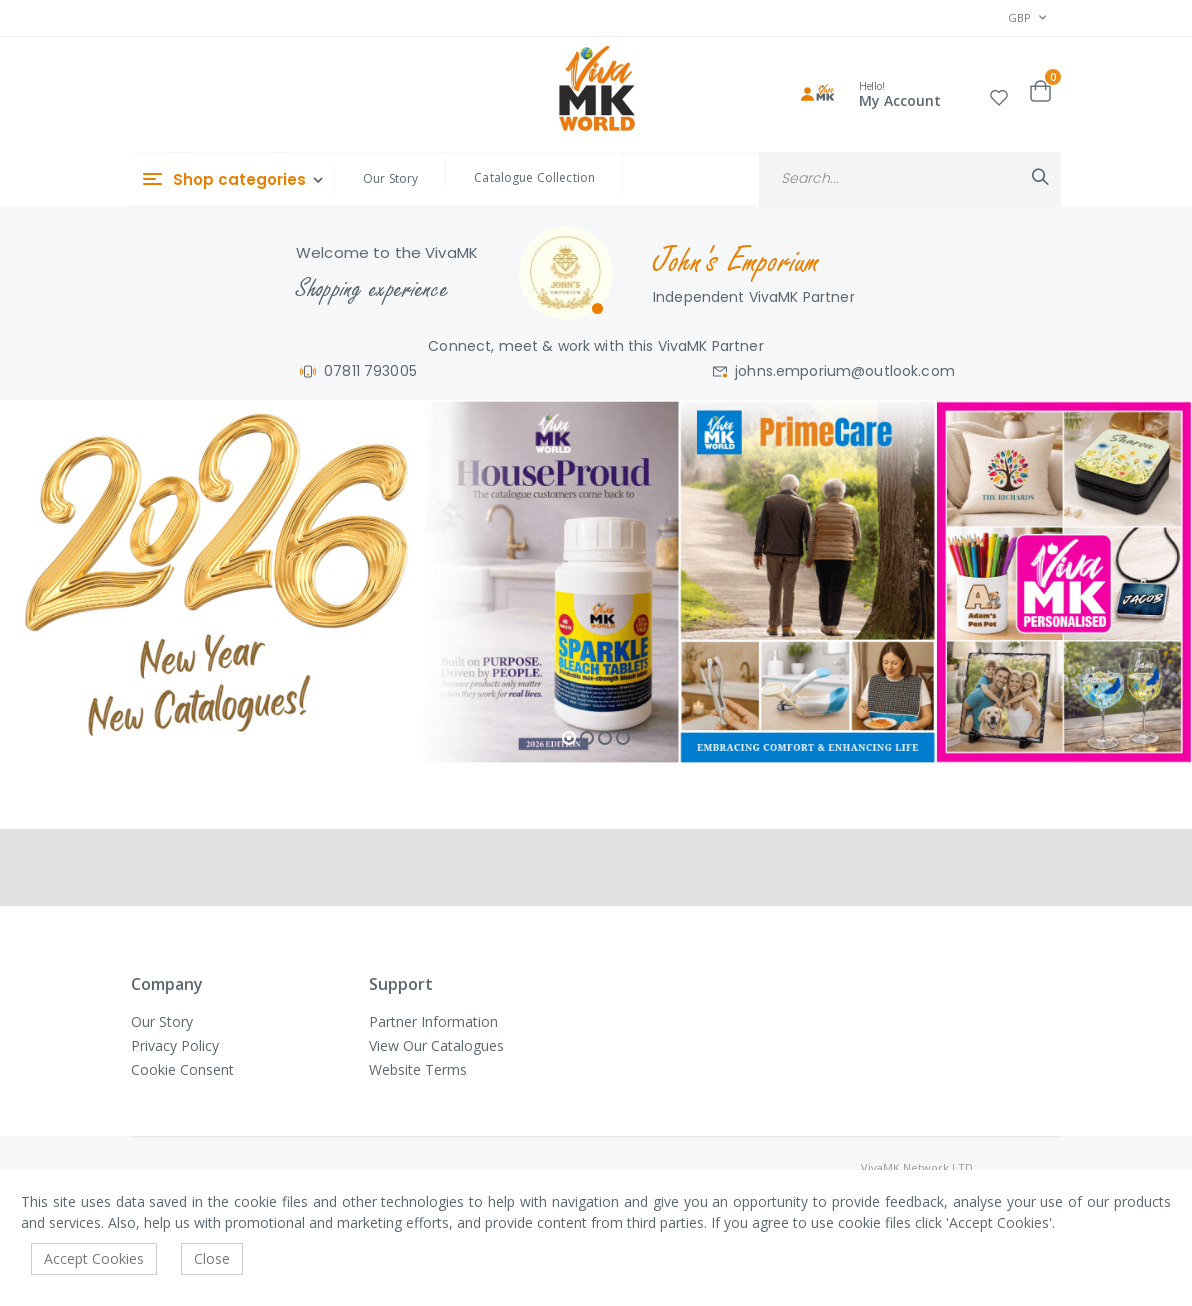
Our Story (390, 178)
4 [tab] (623, 738)
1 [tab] (569, 738)
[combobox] (910, 178)
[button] (999, 94)
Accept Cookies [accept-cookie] (94, 1258)
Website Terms (418, 1069)
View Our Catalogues (436, 1045)
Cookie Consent (182, 1069)
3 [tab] (605, 738)
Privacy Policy (175, 1045)
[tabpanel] (596, 582)
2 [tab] (587, 738)
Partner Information (433, 1021)
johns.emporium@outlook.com (845, 371)
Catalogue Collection (534, 177)
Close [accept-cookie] (212, 1258)
